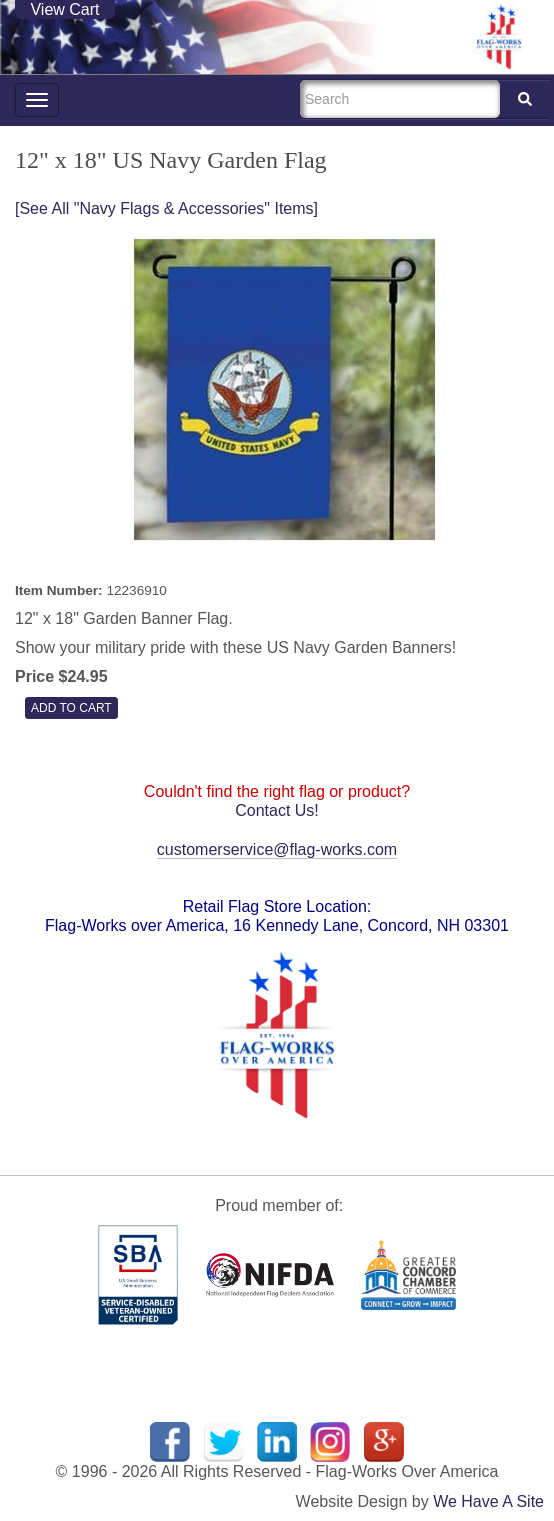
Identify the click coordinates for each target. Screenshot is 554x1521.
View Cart (64, 9)
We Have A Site (488, 1501)
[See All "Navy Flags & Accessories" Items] (166, 208)
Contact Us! (277, 810)
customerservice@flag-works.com (277, 849)
